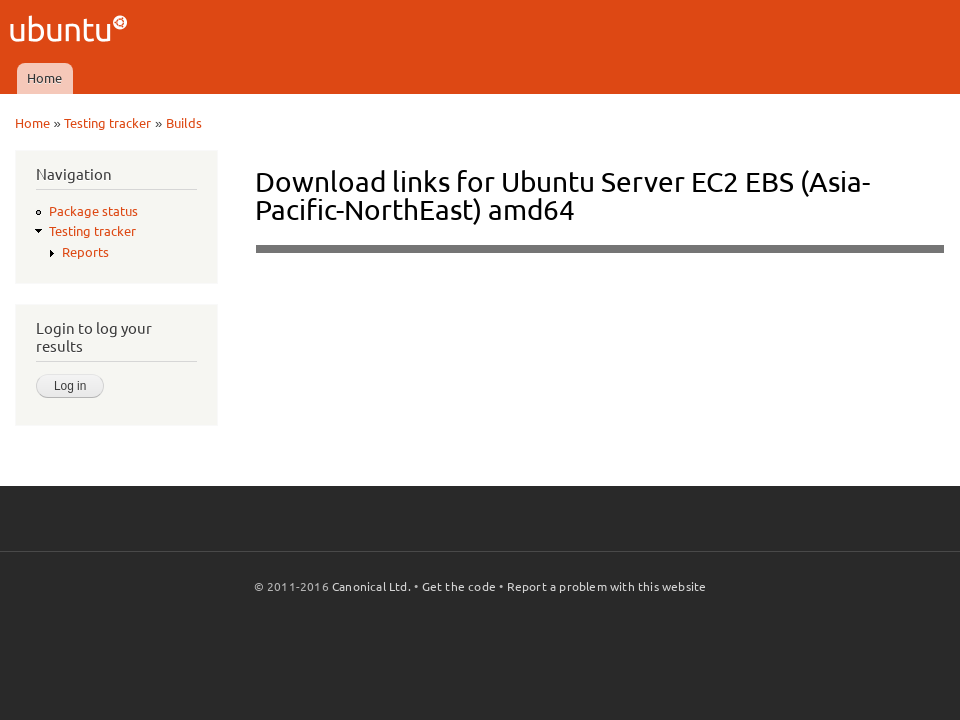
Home (44, 78)
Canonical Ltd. (371, 586)
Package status (93, 211)
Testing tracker (107, 123)
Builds (184, 123)
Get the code (459, 586)
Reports (85, 252)
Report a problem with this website (607, 586)
